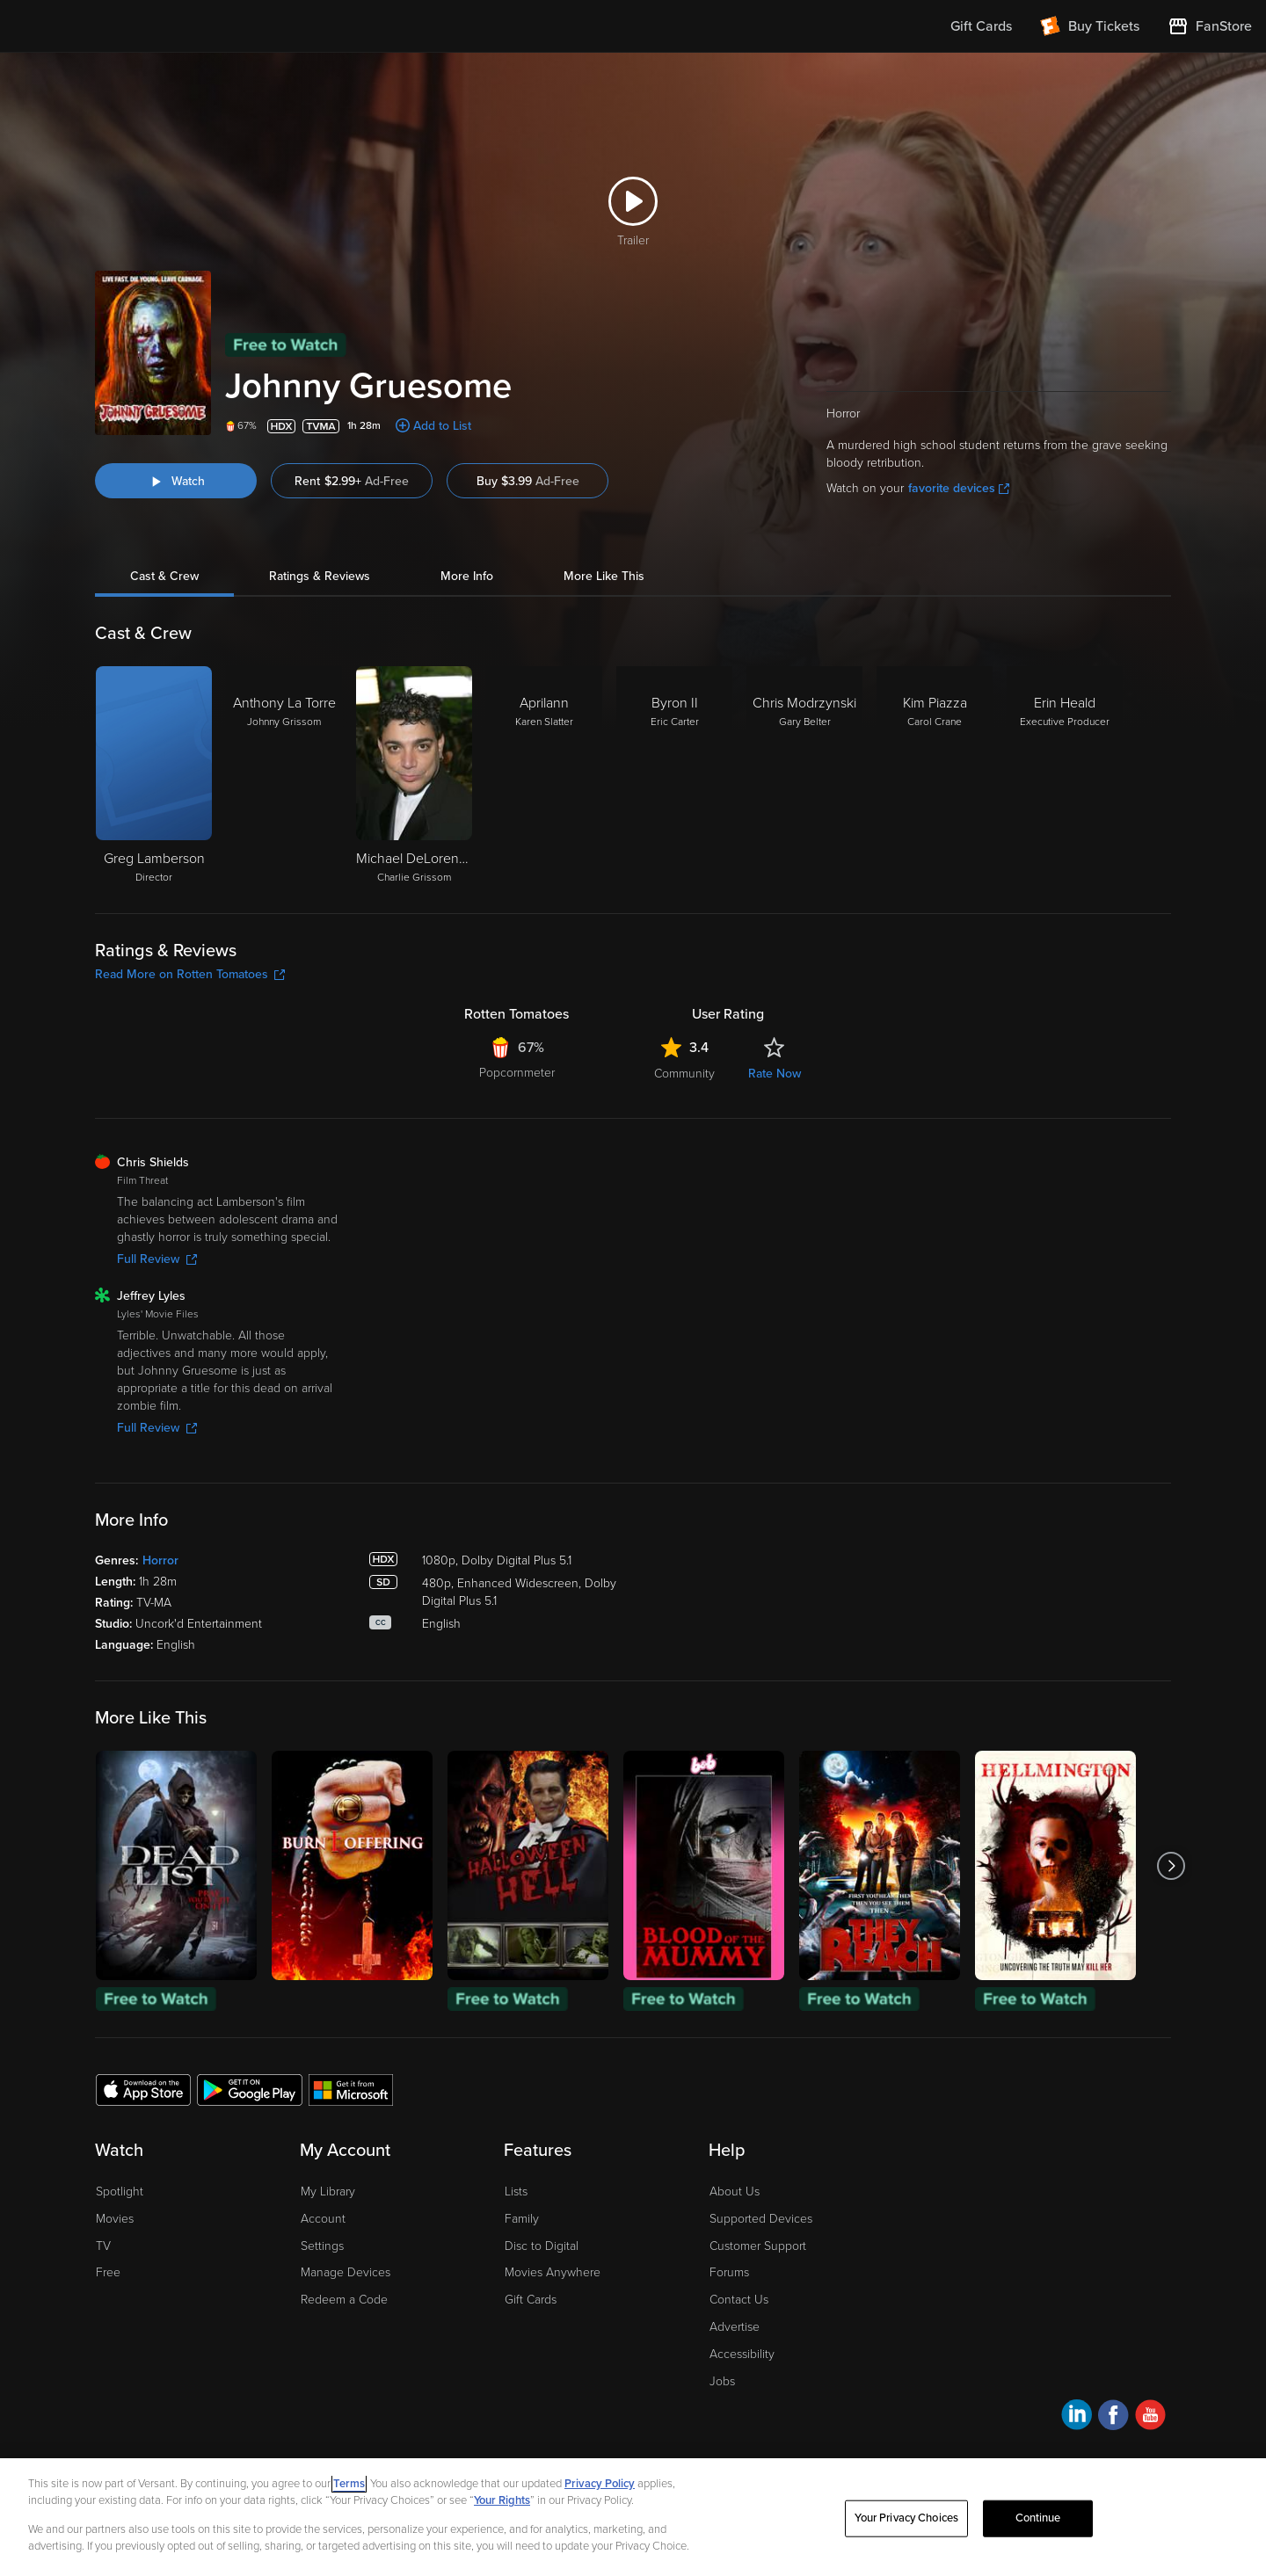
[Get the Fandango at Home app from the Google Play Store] (249, 2089)
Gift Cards (531, 2299)
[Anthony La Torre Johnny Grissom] (284, 776)
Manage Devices (345, 2272)
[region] (633, 2517)
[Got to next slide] (1170, 1865)
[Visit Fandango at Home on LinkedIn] (1076, 2417)
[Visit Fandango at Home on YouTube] (1150, 2417)
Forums (729, 2272)
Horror (160, 1560)
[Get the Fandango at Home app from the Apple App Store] (143, 2089)
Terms (349, 2484)
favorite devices (958, 488)
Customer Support (757, 2246)
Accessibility (742, 2354)
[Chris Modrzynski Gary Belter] (804, 776)
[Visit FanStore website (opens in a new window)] (1210, 26)
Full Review (157, 1259)
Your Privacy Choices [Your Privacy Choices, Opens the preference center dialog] (906, 2518)
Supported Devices (760, 2218)
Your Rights (502, 2500)
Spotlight (119, 2191)
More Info (466, 576)
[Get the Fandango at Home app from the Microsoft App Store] (351, 2089)
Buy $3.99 (528, 481)
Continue (1038, 2518)
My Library (328, 2191)
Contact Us (738, 2299)
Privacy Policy (599, 2484)
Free (108, 2272)
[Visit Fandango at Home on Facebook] (1113, 2417)
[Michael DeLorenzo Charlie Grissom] (414, 776)
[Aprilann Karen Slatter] (544, 776)
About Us (734, 2191)
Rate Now (774, 1073)
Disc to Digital (541, 2246)
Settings (322, 2246)
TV (103, 2246)
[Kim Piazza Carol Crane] (934, 776)
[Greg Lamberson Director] (154, 776)
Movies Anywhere (552, 2272)
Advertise (734, 2326)
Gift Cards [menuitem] (981, 26)
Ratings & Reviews (319, 576)
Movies (115, 2218)
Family (522, 2218)
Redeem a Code (344, 2299)
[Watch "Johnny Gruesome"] (176, 480)
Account (323, 2218)
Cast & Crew (164, 576)
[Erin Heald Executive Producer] (1065, 776)
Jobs (722, 2381)
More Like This (604, 576)
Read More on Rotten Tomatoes (190, 974)
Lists (516, 2191)
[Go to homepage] (121, 26)
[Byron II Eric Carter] (674, 776)
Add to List (442, 425)
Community (684, 1073)
